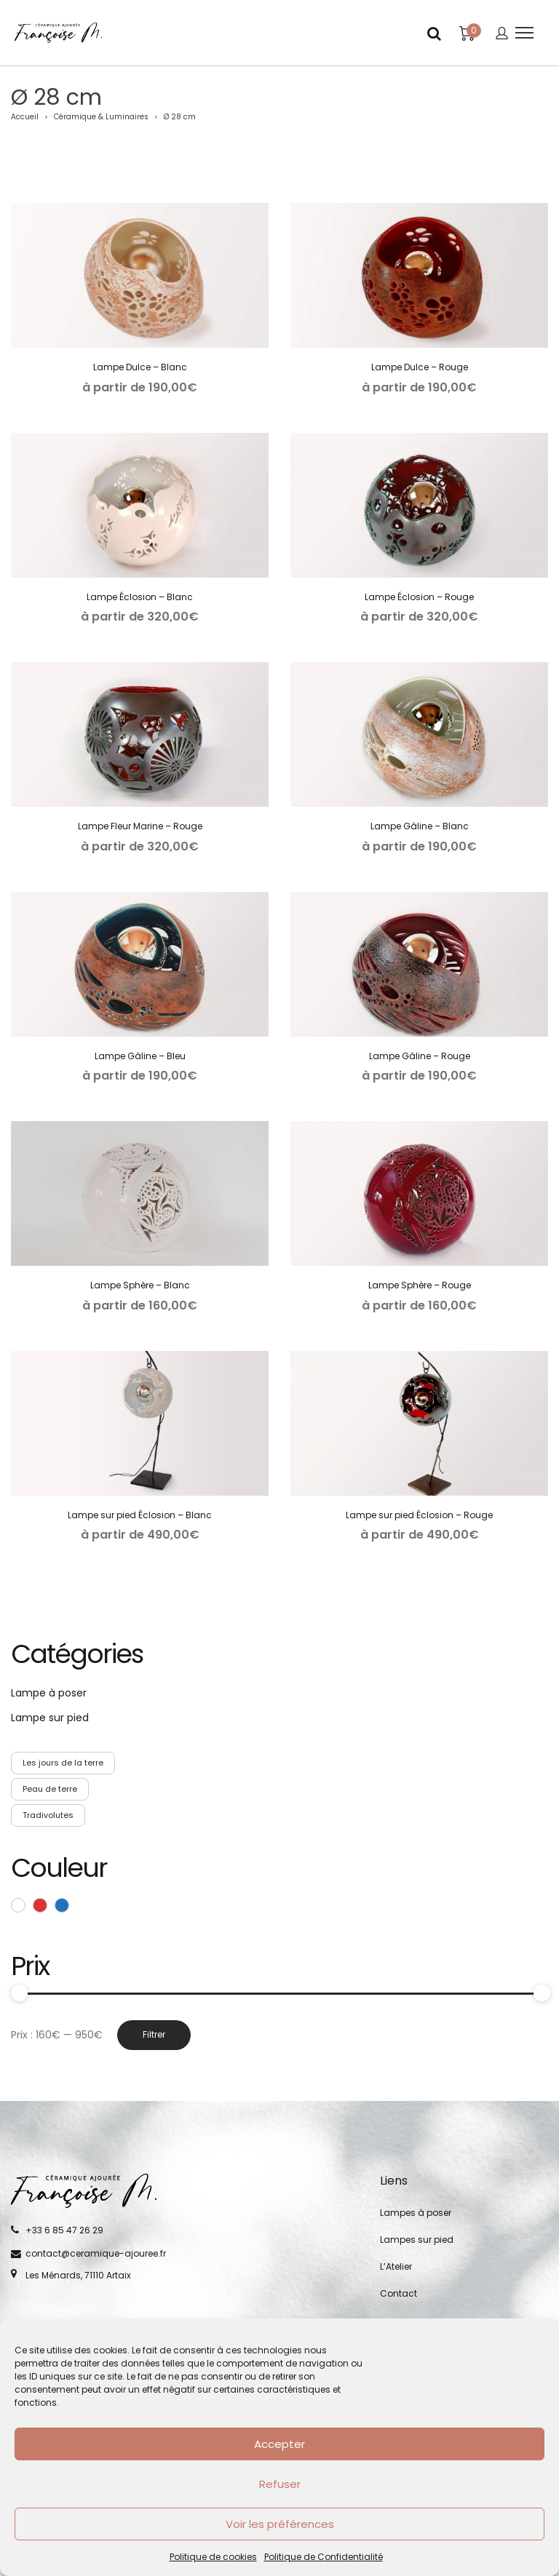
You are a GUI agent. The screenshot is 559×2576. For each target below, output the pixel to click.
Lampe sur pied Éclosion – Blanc (140, 1515)
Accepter (279, 2444)
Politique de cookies (213, 2557)
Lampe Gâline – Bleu (140, 1056)
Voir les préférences (280, 2524)
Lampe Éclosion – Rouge (419, 597)
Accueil (25, 116)
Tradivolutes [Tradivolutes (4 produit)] (48, 1815)
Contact (398, 2293)
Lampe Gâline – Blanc (419, 826)
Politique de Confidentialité (323, 2557)
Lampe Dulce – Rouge (419, 367)
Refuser (280, 2484)
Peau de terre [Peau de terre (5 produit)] (50, 1789)
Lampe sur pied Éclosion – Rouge (419, 1515)
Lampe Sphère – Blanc (140, 1285)
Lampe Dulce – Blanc (140, 367)
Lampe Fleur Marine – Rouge (140, 826)
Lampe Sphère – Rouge (419, 1285)
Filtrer (154, 2034)
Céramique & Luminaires (101, 116)
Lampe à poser (49, 1693)
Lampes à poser (415, 2212)
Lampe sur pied (50, 1717)
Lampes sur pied (416, 2239)
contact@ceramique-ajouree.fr (95, 2253)
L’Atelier (396, 2266)
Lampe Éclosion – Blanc (140, 597)
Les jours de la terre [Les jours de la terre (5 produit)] (63, 1762)
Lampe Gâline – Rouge (419, 1056)
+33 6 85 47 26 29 (64, 2230)
